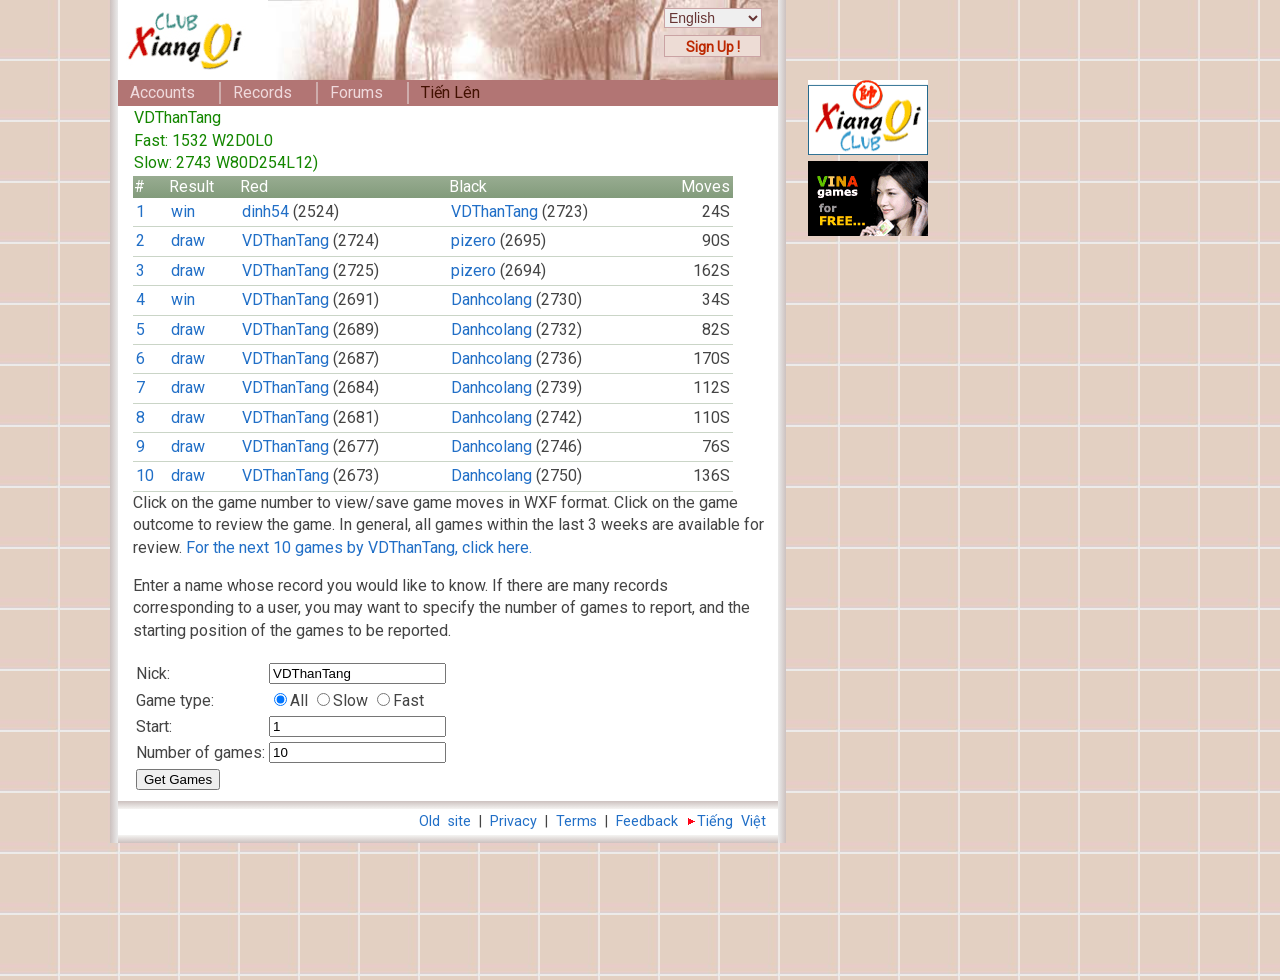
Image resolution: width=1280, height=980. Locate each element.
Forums (356, 92)
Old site (445, 821)
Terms (576, 821)
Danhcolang (491, 299)
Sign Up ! (713, 47)
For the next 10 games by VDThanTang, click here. (359, 547)
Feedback (647, 821)
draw (188, 240)
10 (145, 475)
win (183, 211)
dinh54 (265, 211)
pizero (473, 240)
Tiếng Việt (731, 821)
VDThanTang (494, 211)
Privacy (513, 821)
